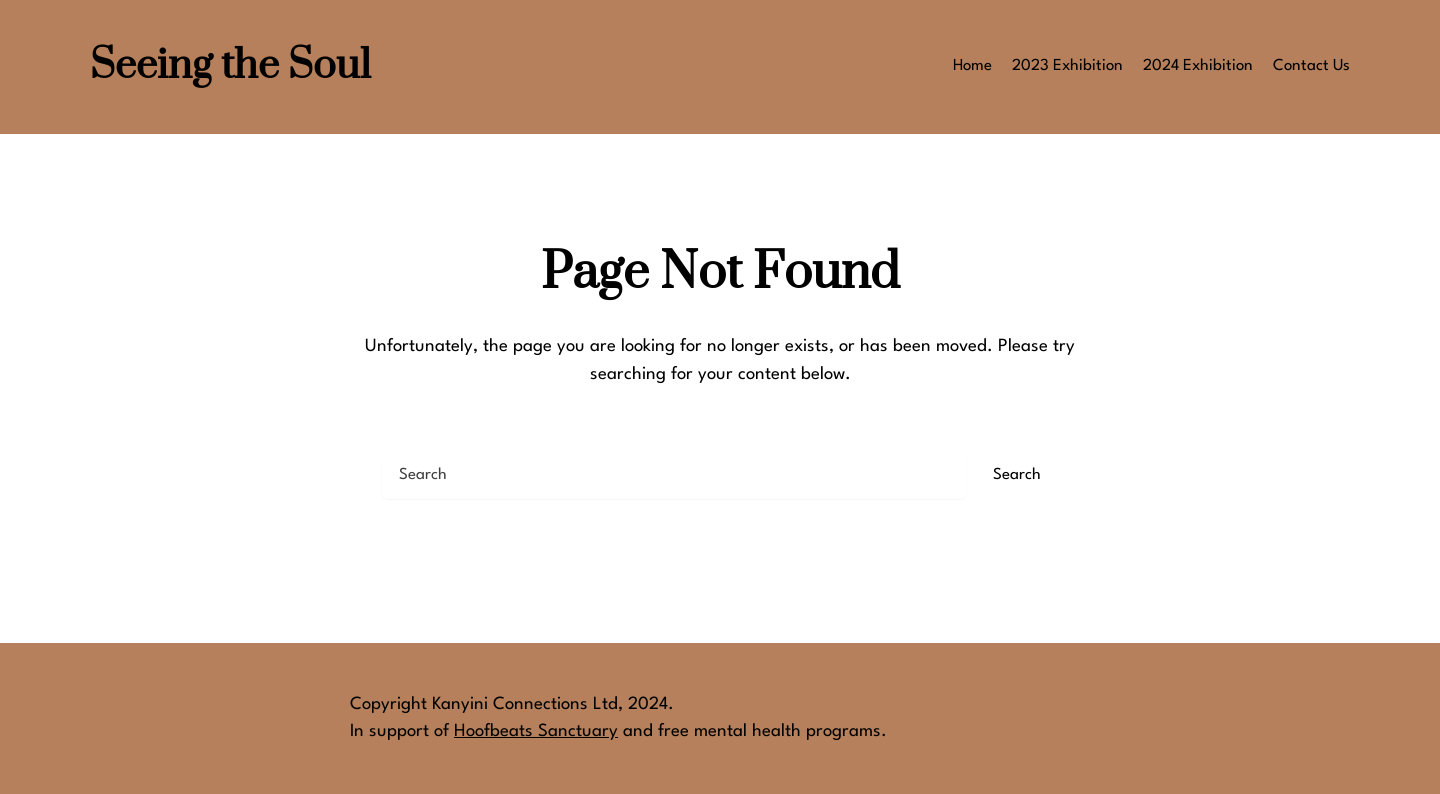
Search (1017, 475)
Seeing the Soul (230, 66)
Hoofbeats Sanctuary (536, 731)
